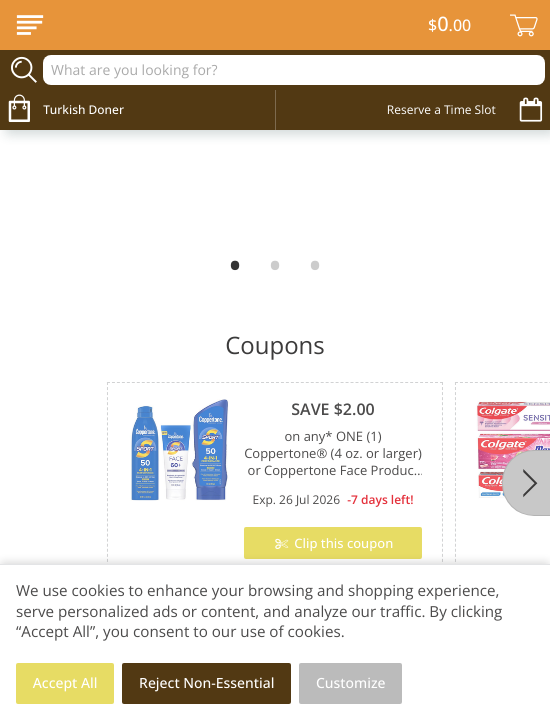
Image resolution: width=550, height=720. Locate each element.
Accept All (65, 683)
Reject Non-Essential (206, 683)
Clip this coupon (342, 543)
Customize (351, 683)
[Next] (526, 483)
